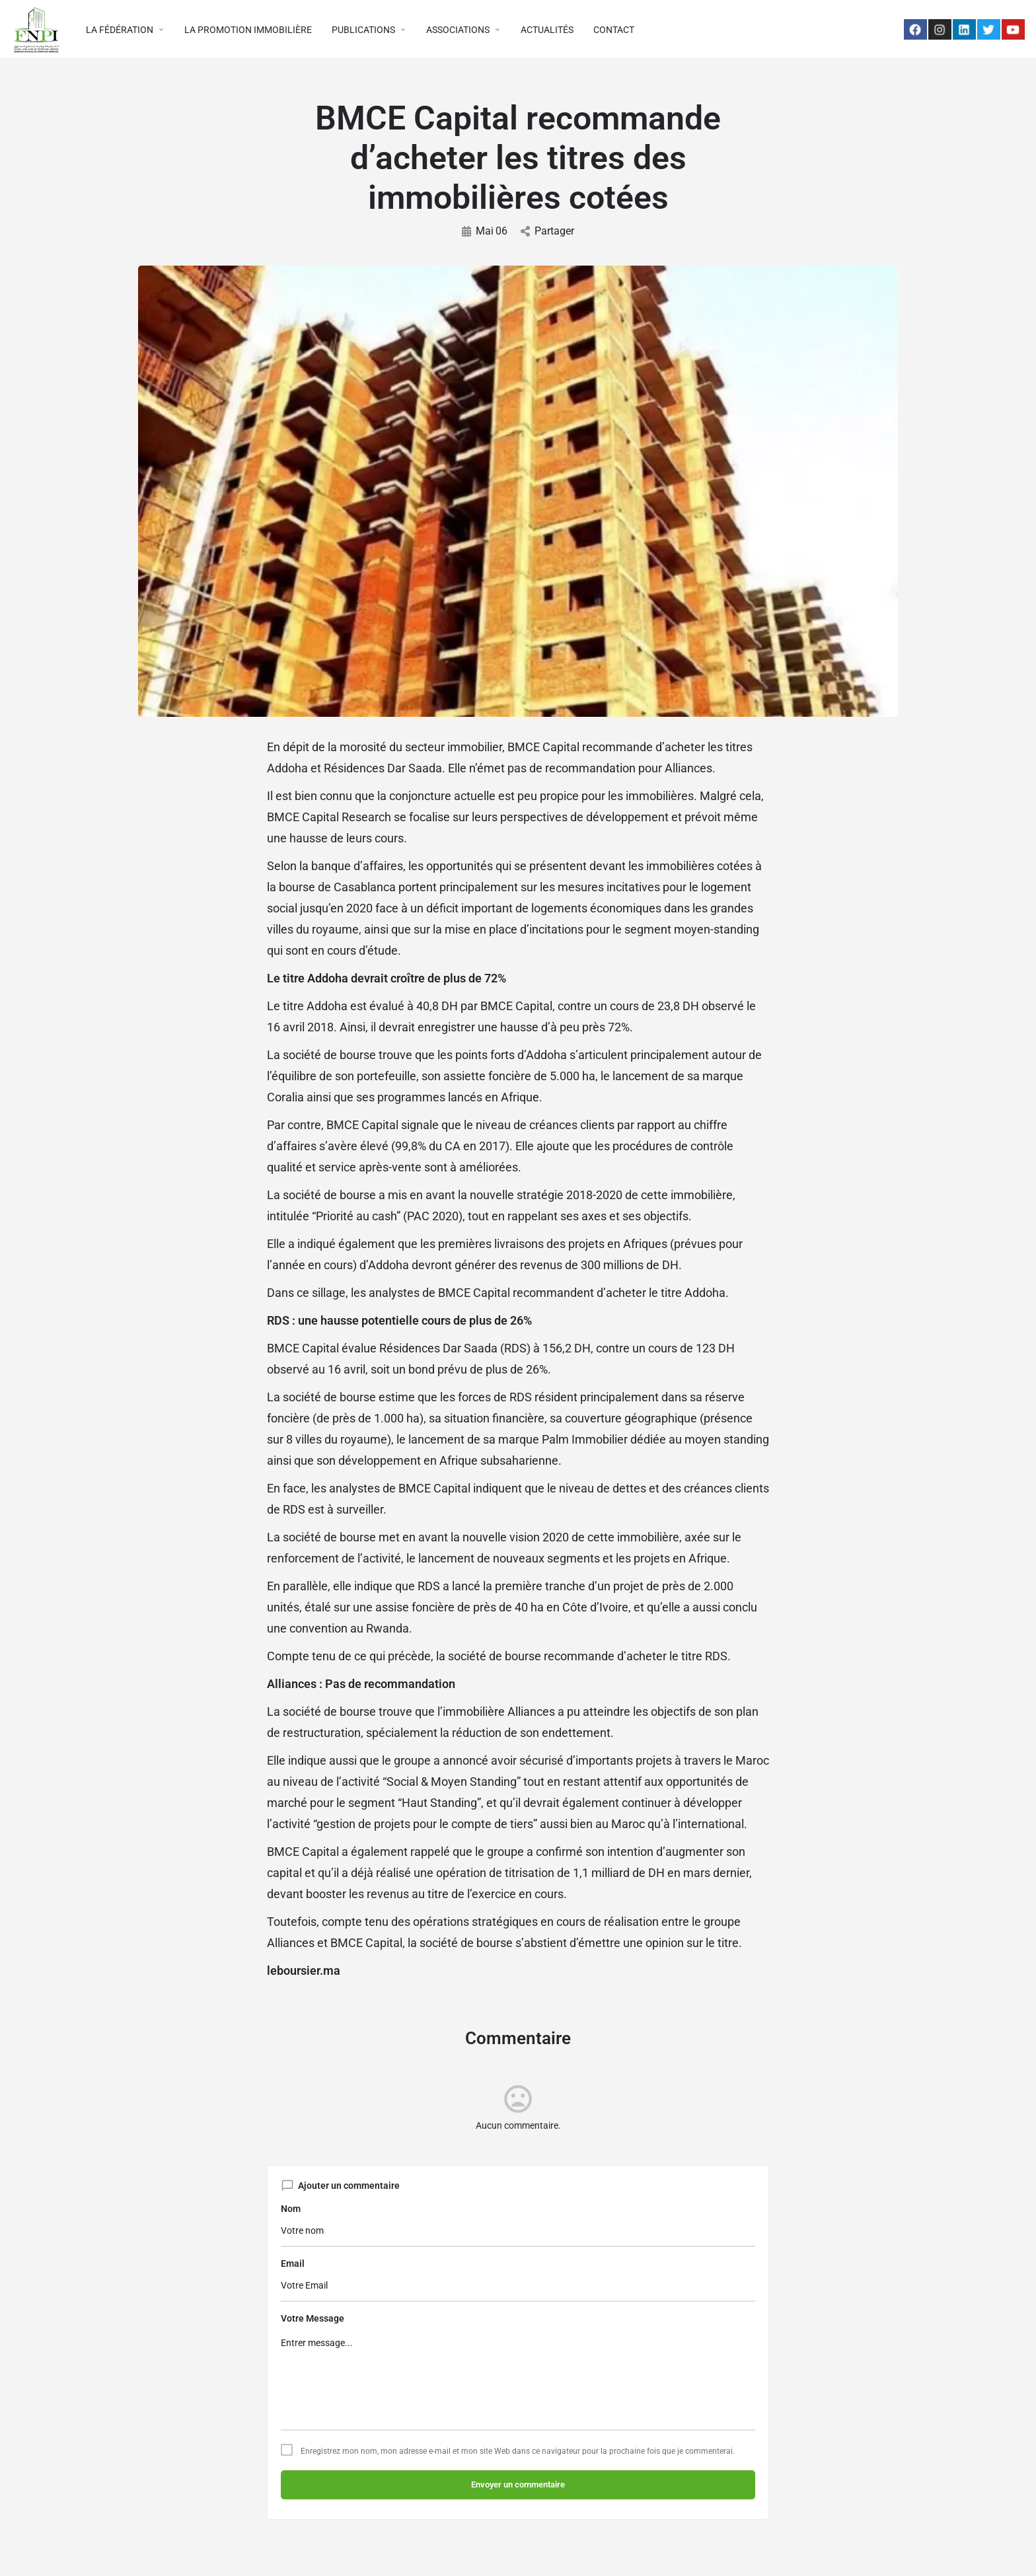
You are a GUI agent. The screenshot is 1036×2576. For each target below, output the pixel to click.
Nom (291, 2208)
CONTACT (613, 29)
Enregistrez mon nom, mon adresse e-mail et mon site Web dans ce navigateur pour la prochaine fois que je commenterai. (518, 2451)
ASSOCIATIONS (458, 29)
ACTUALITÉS (547, 29)
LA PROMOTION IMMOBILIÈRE (248, 29)
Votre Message (312, 2318)
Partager (547, 231)
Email (293, 2263)
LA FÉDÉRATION (119, 29)
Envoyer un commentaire (518, 2484)
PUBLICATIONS (363, 29)
